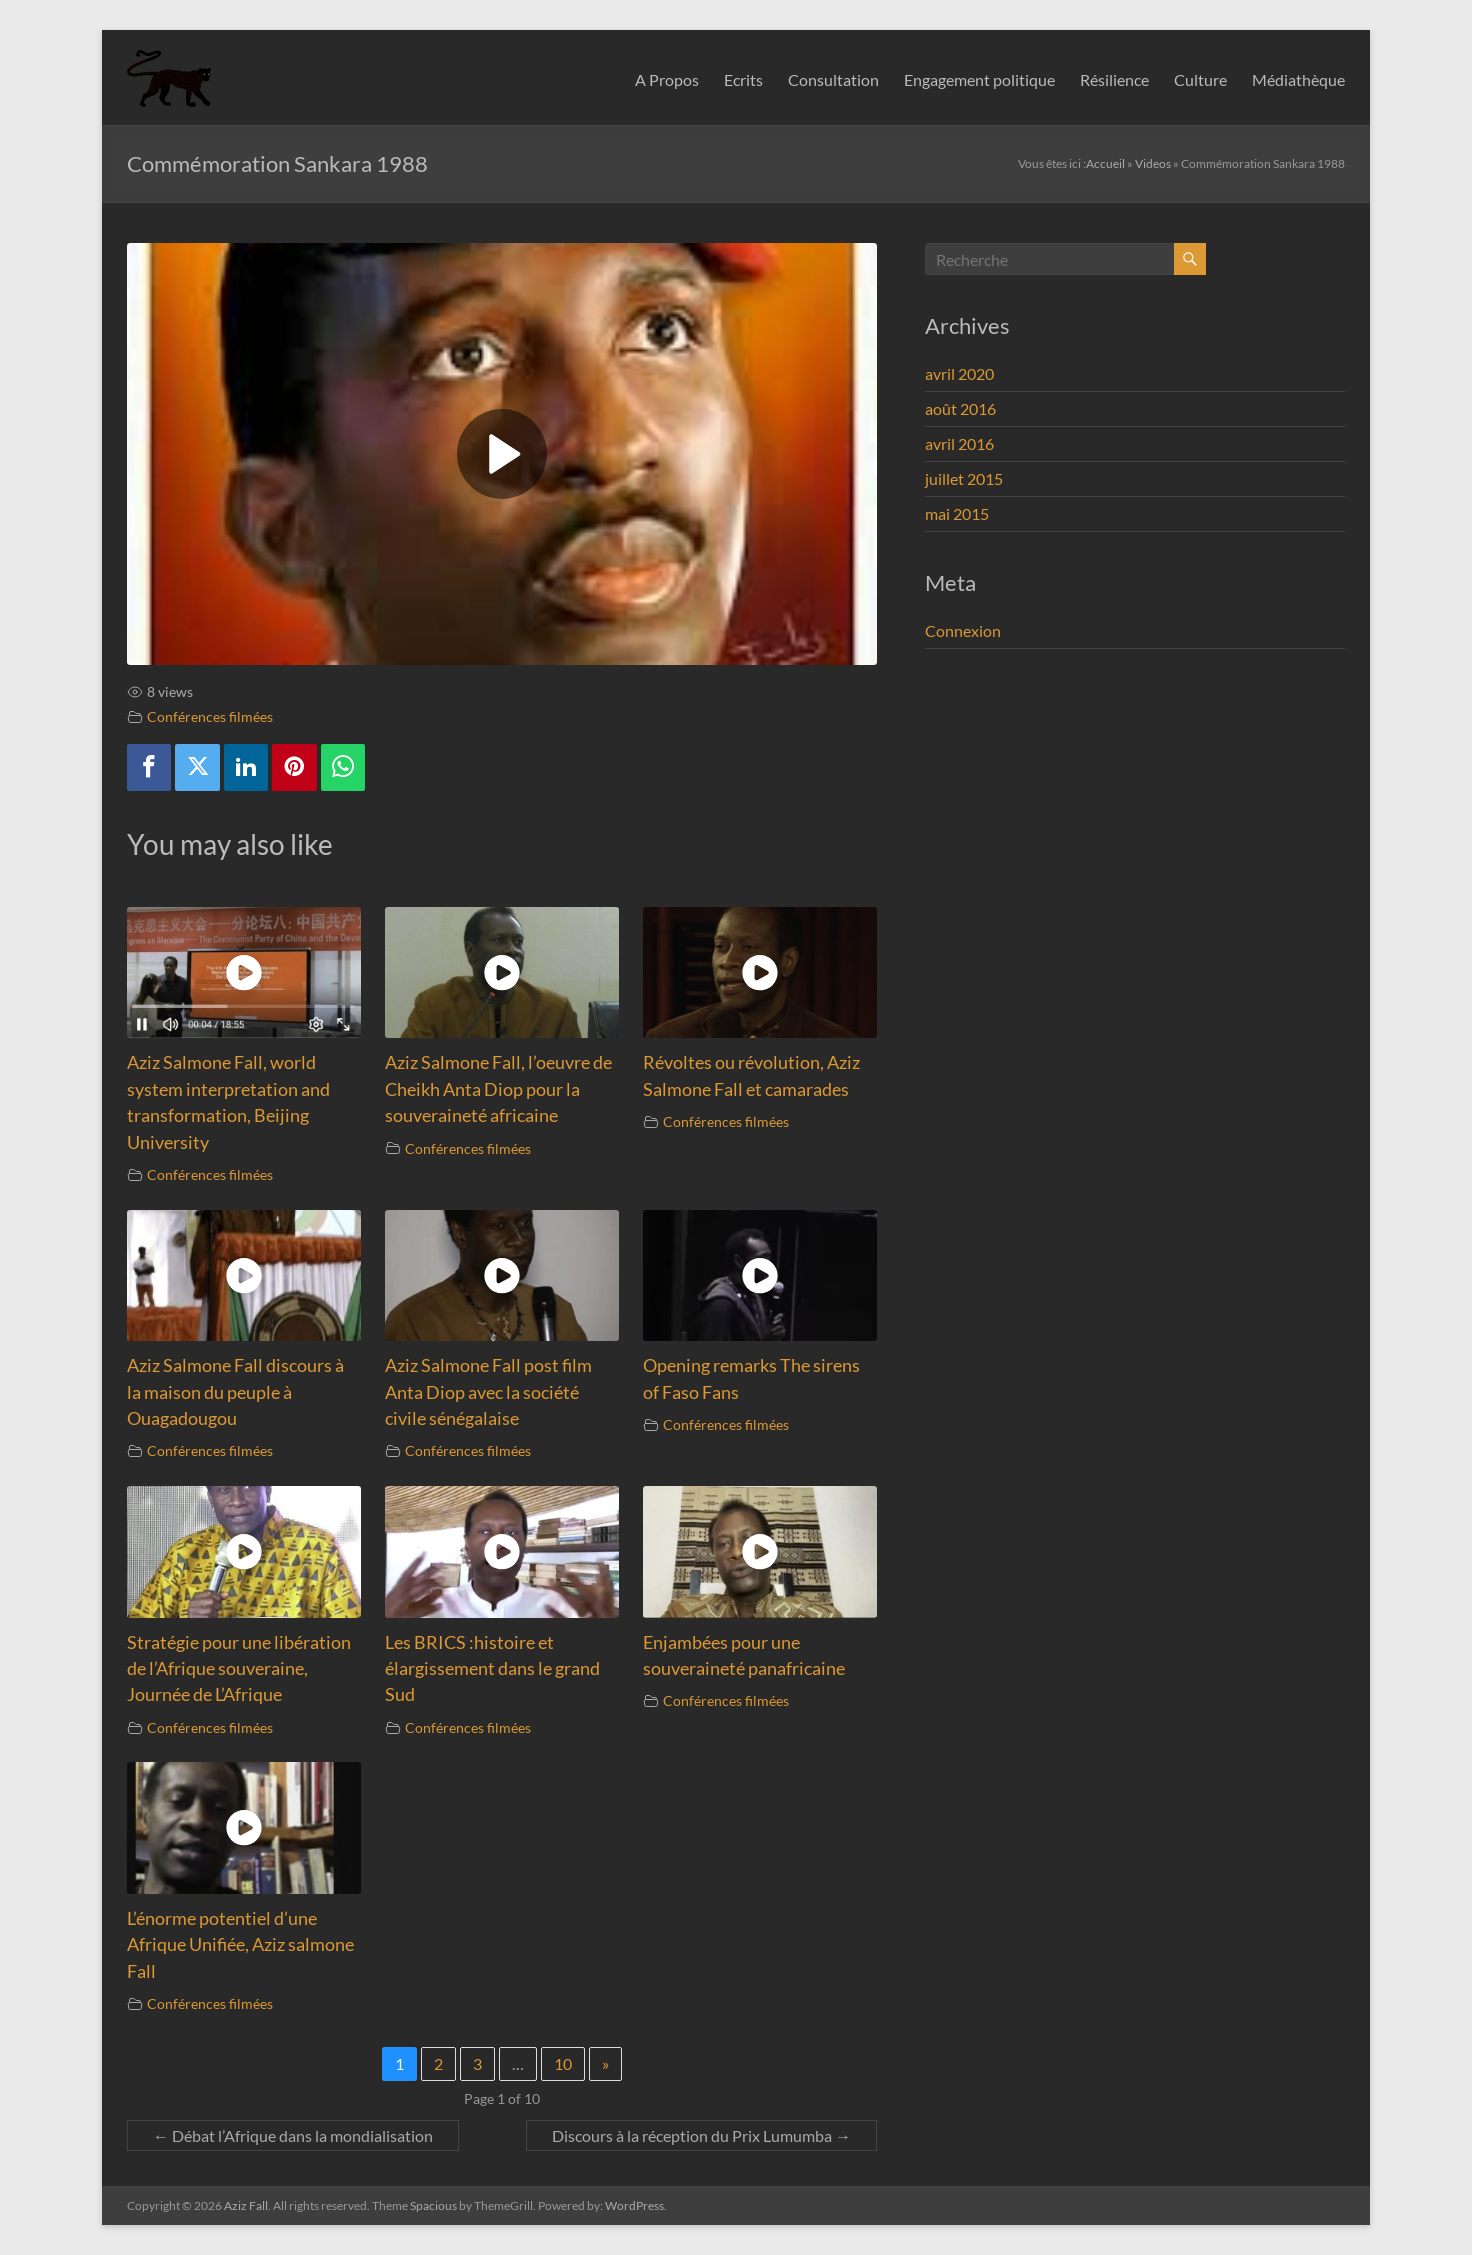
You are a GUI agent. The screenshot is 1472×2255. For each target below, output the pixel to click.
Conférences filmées (210, 716)
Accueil (1105, 163)
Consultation (833, 79)
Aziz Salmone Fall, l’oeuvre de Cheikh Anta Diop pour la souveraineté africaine (498, 1089)
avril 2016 (959, 443)
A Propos (667, 79)
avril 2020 (959, 373)
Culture (1200, 79)
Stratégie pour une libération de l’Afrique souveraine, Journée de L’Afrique (239, 1669)
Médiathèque (1298, 79)
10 (563, 2063)
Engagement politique (979, 79)
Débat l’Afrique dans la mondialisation (293, 2135)
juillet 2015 (964, 478)
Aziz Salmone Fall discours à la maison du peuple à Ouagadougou (235, 1392)
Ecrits (743, 79)
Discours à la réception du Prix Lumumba (701, 2135)
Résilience (1114, 79)
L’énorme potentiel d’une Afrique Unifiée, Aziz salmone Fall (240, 1945)
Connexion (963, 630)
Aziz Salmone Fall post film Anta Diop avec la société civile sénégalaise (488, 1392)
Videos (1153, 163)
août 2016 (960, 408)
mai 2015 (957, 513)
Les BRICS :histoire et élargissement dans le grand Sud (492, 1669)
